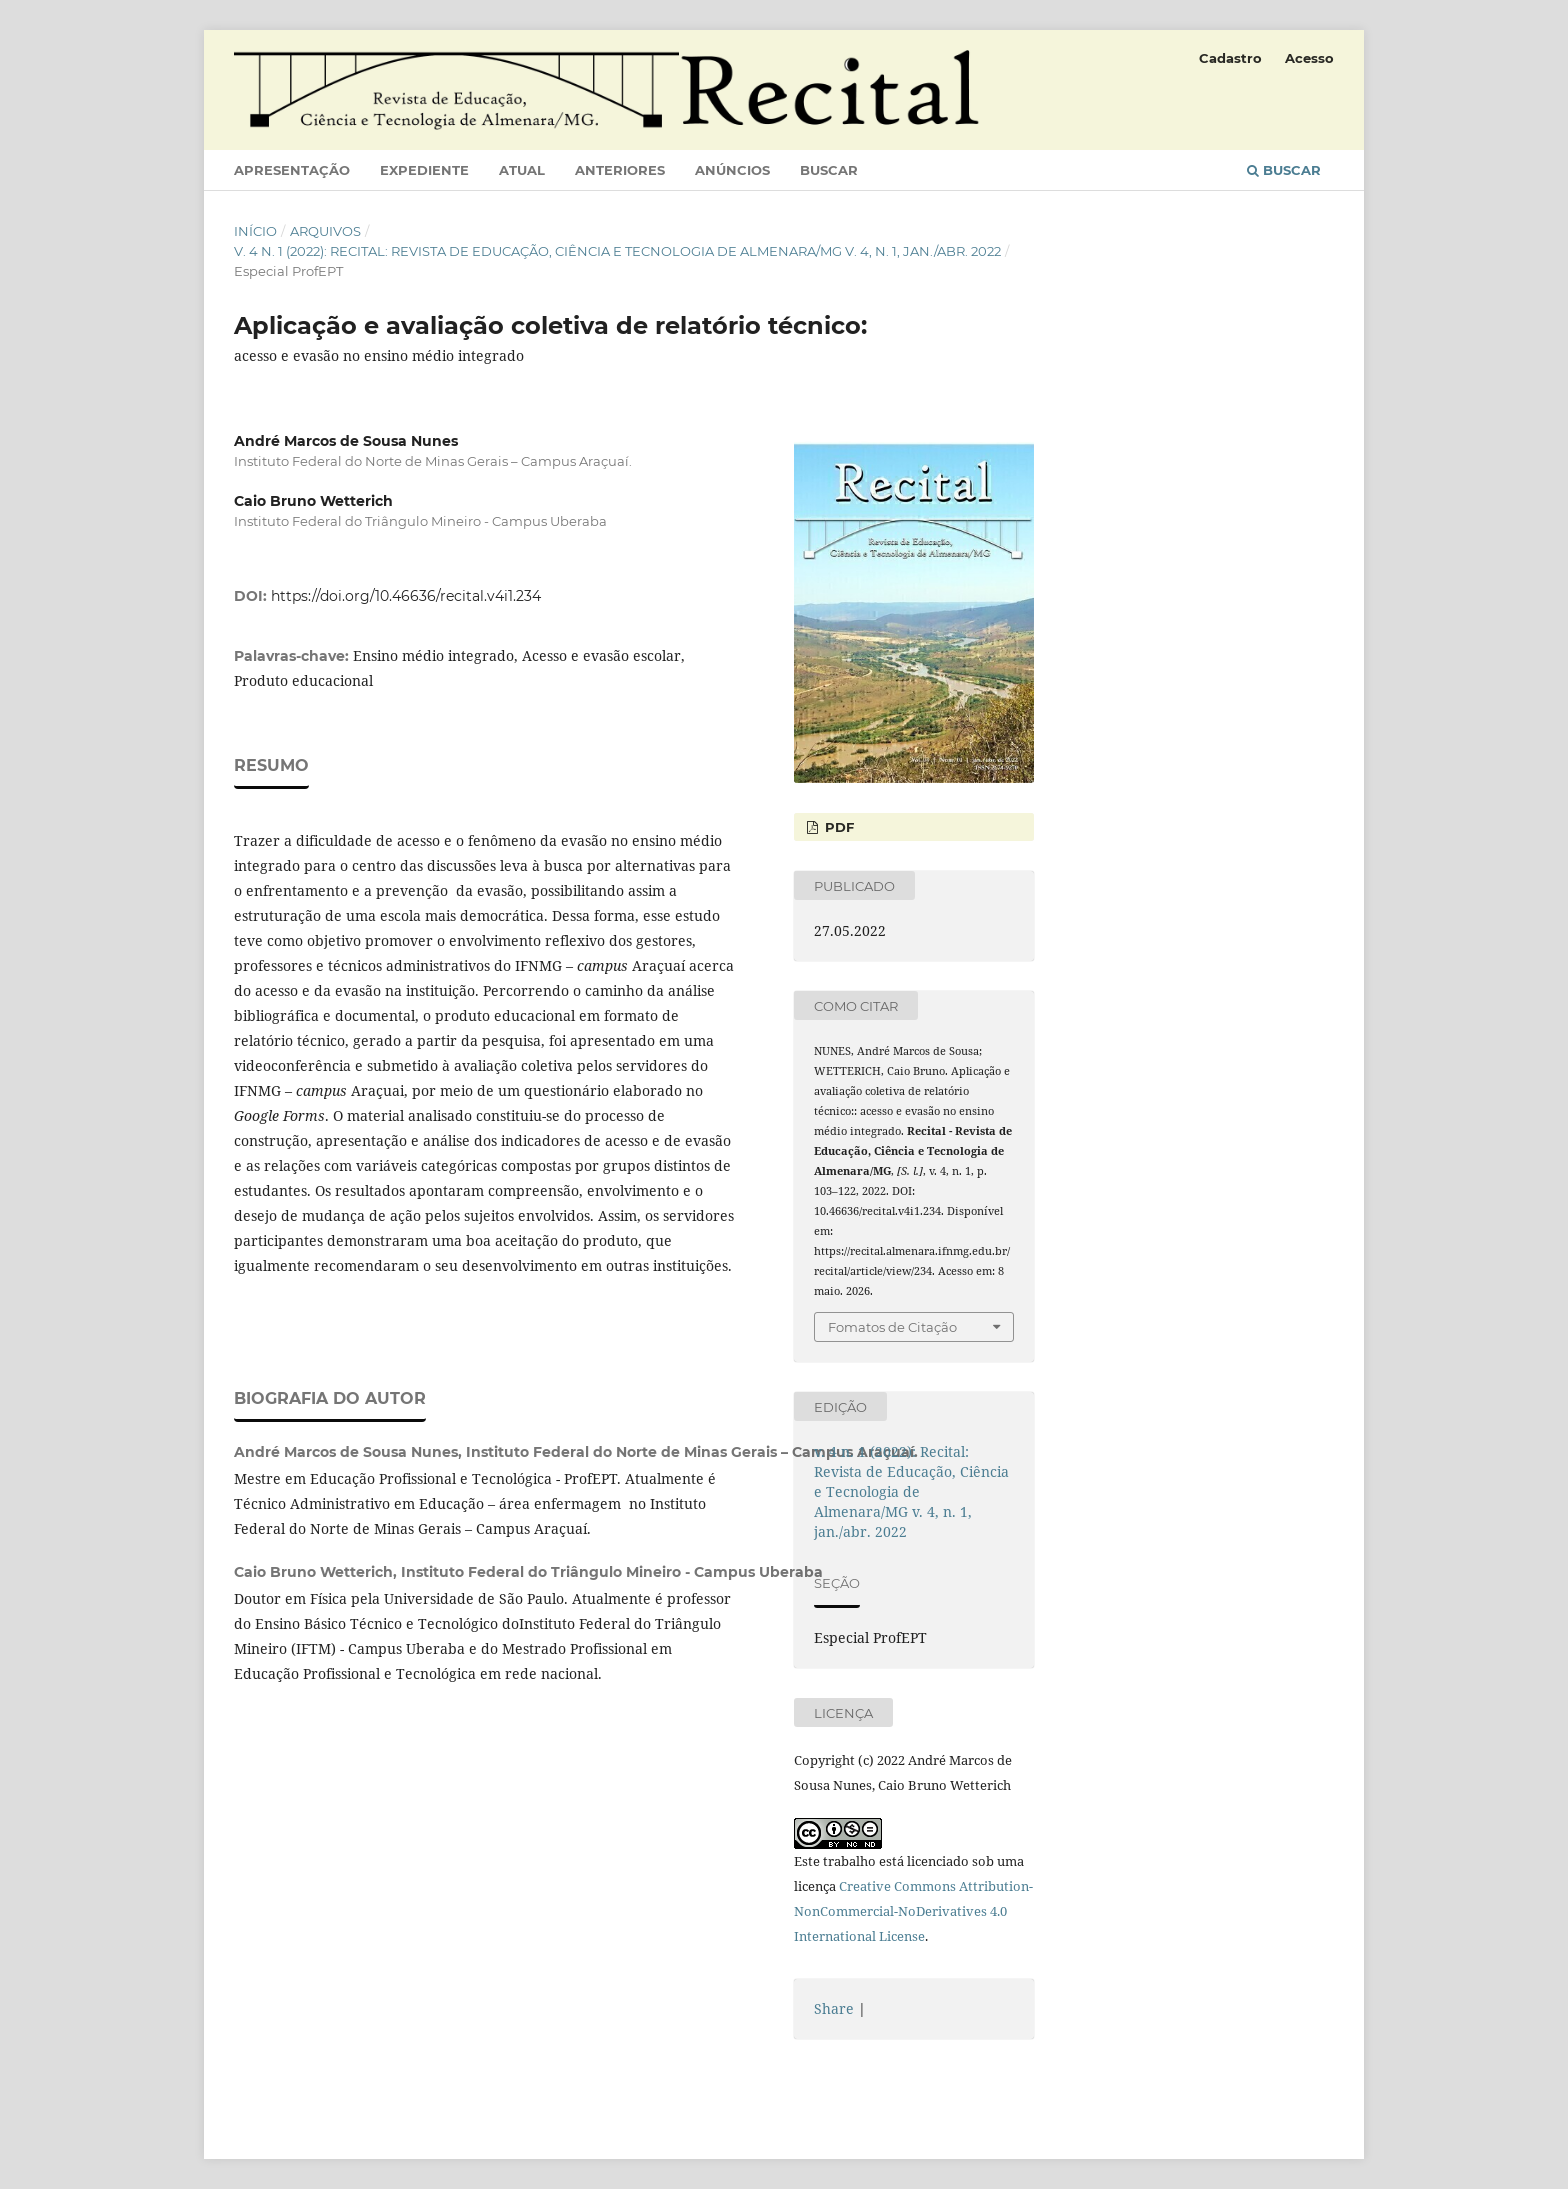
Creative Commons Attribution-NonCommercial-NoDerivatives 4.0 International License (913, 1911)
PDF (837, 827)
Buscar (829, 170)
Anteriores (620, 170)
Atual (522, 170)
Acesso (1309, 58)
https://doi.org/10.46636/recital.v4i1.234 (406, 596)
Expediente (424, 170)
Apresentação (292, 170)
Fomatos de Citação (892, 1327)
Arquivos (325, 231)
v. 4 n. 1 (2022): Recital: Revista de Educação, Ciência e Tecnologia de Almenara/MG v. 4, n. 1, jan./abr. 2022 (617, 251)
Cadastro (1230, 58)
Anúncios (732, 170)
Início (255, 231)
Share (834, 2008)
